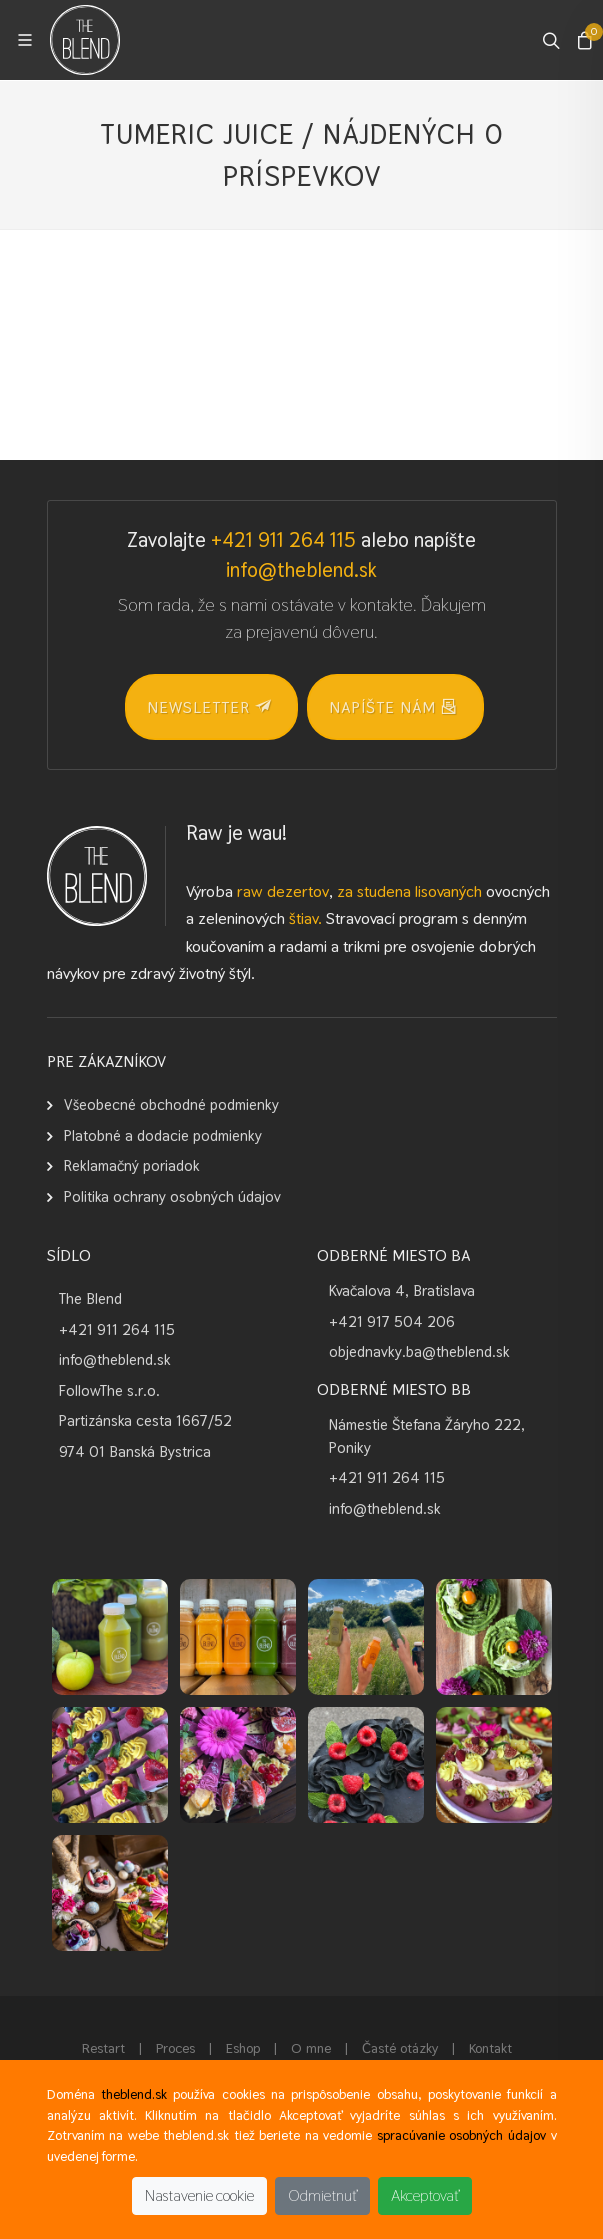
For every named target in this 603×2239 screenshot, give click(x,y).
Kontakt (490, 2048)
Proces (175, 2048)
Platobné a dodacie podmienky (163, 1135)
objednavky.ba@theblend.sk (419, 1351)
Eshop (243, 2048)
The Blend (90, 1298)
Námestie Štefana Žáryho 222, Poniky (427, 1436)
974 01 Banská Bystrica (135, 1451)
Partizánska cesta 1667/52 (145, 1420)
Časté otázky (400, 2048)
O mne (311, 2048)
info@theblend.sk (301, 570)
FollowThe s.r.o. (109, 1390)
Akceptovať (425, 2195)
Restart (103, 2048)
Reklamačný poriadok (132, 1165)
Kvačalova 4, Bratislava (402, 1290)
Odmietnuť (322, 2195)
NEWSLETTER (209, 706)
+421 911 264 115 (283, 540)
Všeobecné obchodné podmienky (171, 1104)
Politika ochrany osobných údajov (172, 1196)
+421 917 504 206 (392, 1321)
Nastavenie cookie (199, 2195)
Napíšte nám (393, 706)
